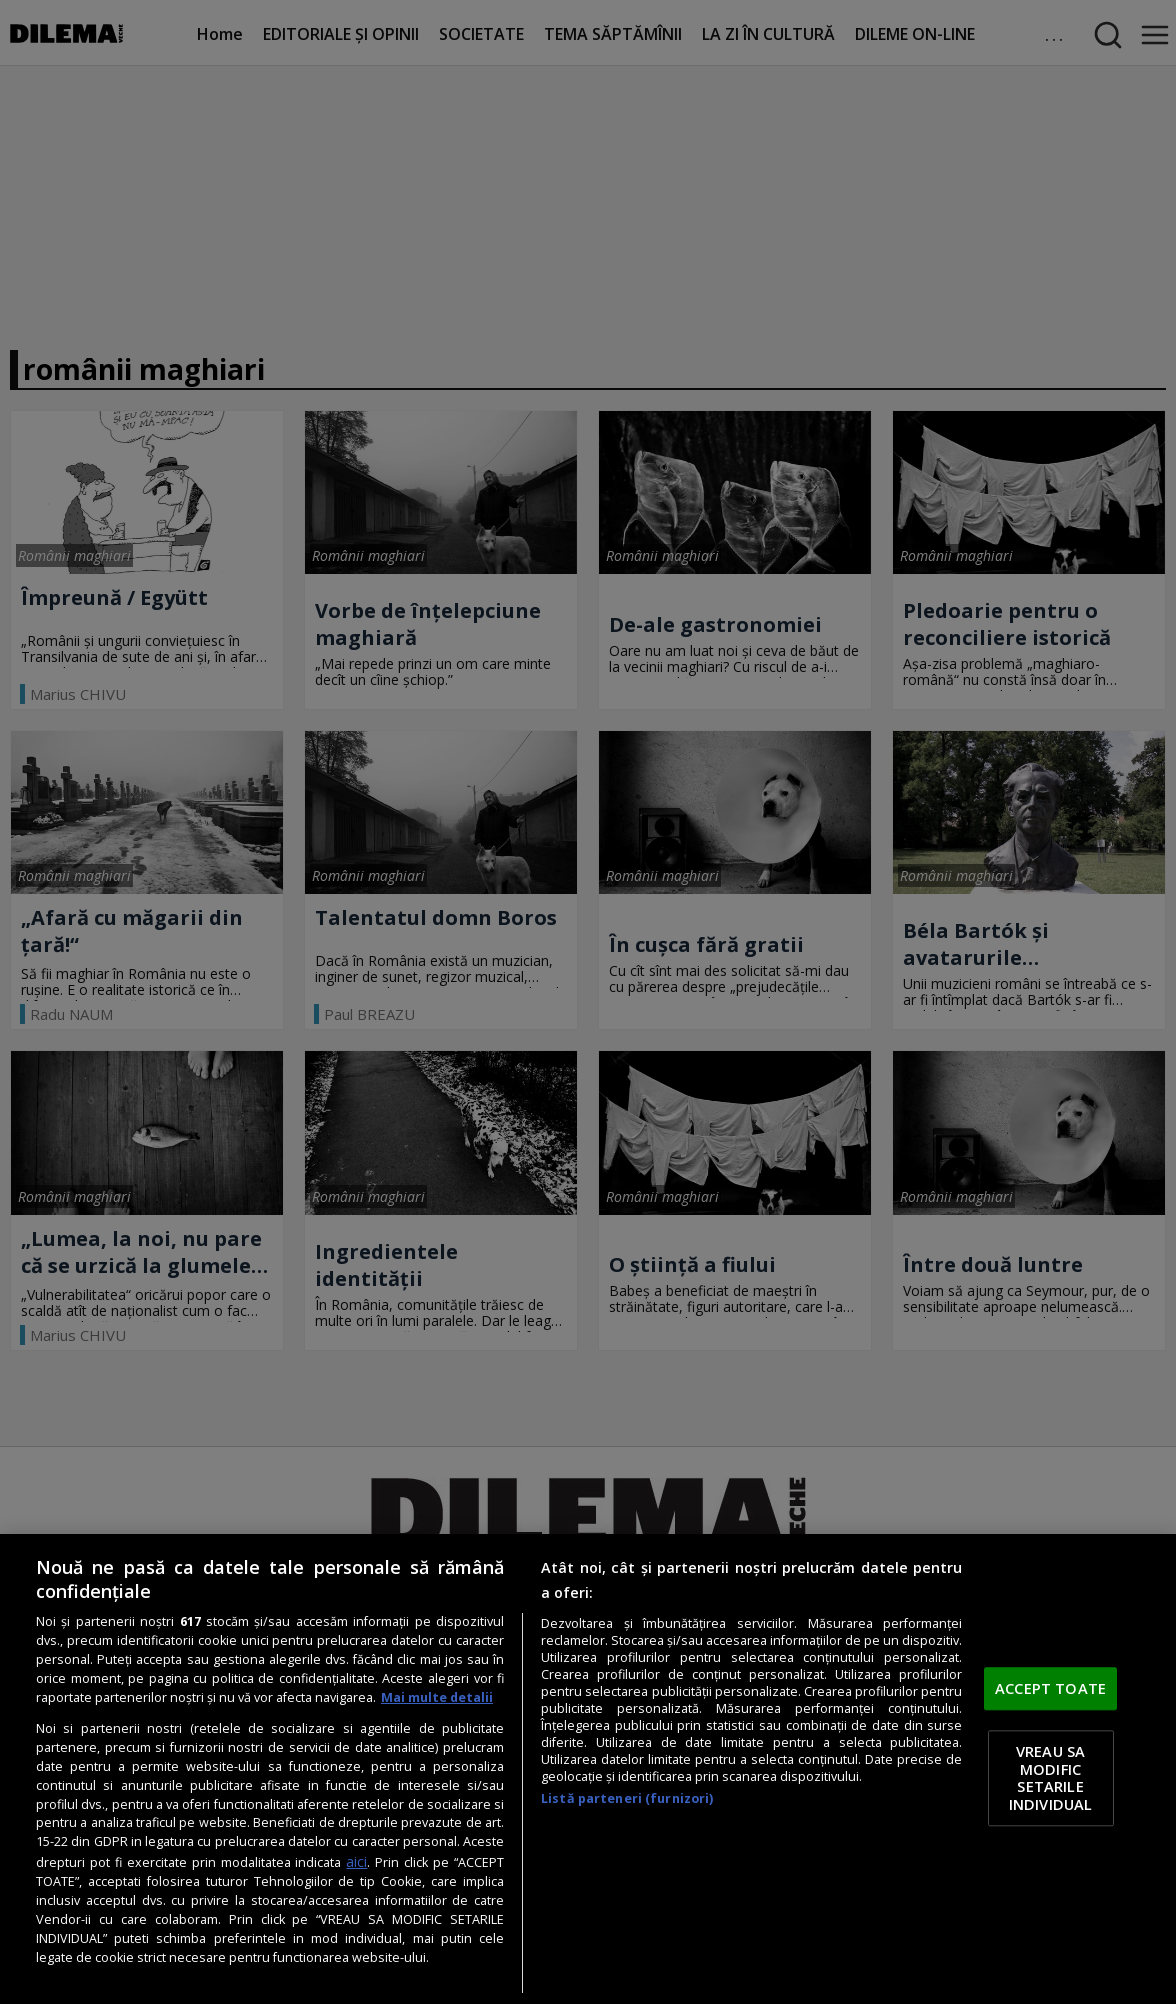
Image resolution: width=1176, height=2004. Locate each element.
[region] (588, 1769)
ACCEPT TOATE (1050, 1688)
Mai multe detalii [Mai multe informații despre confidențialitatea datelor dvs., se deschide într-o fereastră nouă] (437, 1697)
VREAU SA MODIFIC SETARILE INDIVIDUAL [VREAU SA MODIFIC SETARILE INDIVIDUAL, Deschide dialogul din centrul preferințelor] (1050, 1777)
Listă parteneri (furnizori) (627, 1798)
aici (356, 1861)
